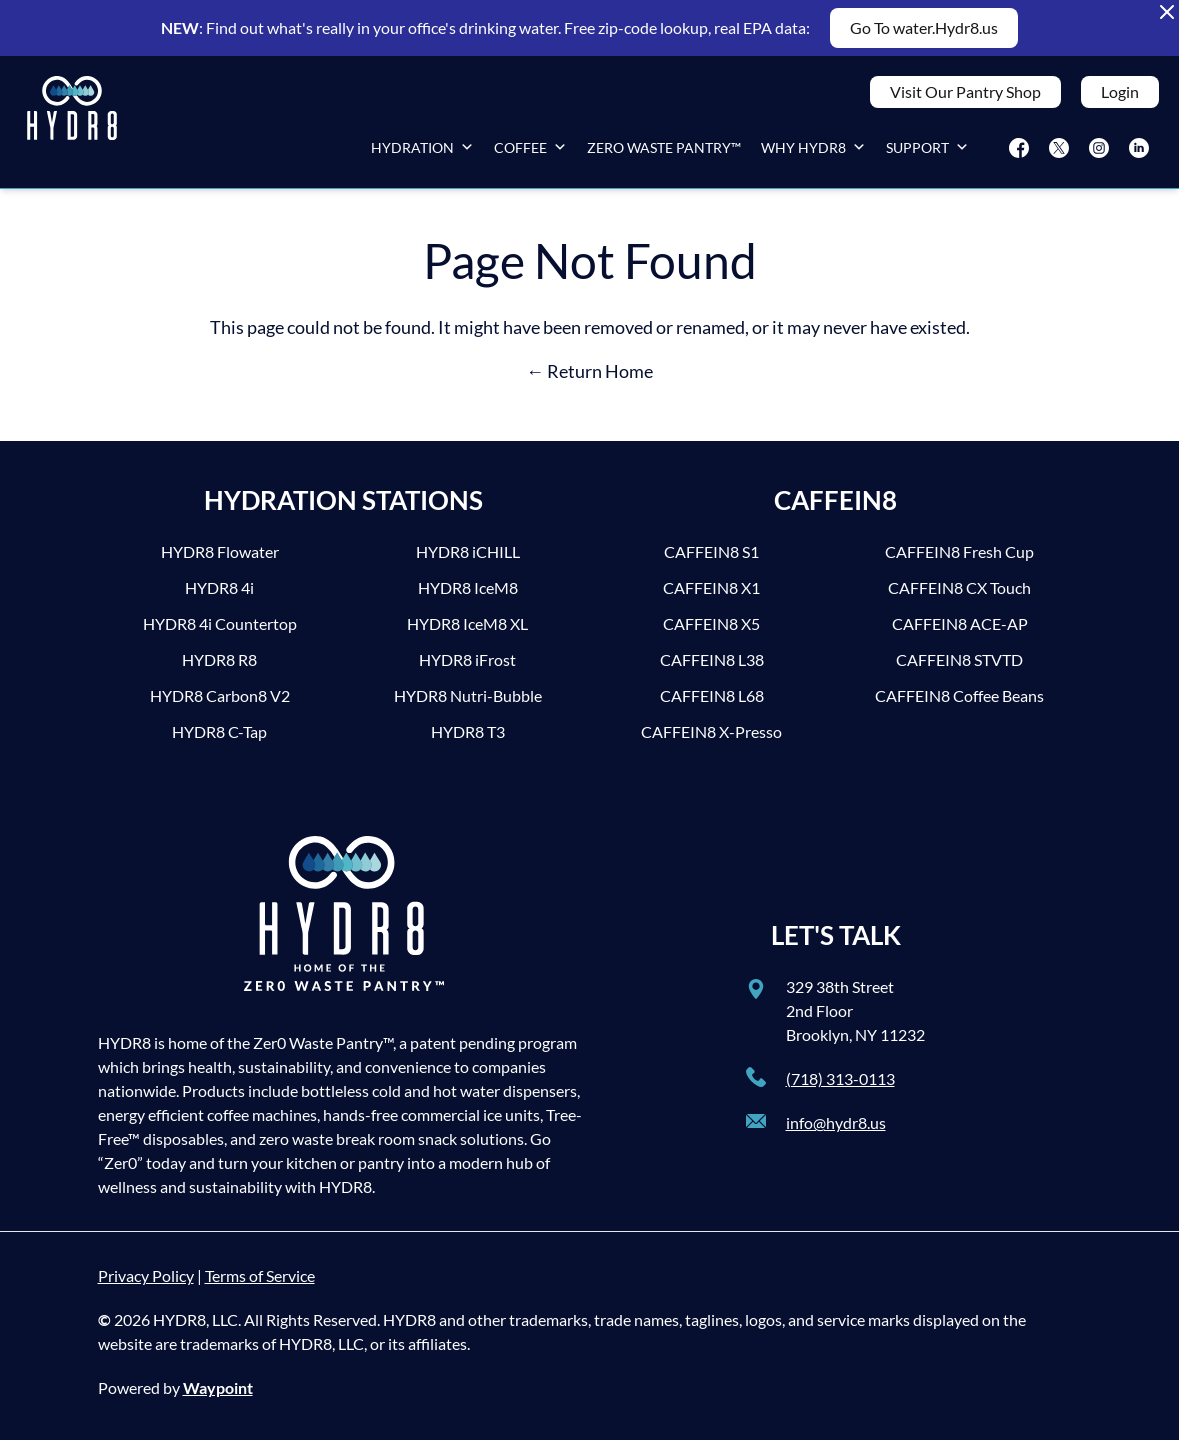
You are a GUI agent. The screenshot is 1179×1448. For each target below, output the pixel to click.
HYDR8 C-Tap (219, 739)
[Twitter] (1059, 152)
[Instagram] (1099, 152)
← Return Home (589, 379)
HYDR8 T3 (468, 739)
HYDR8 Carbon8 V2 (220, 703)
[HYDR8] (72, 126)
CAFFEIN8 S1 (711, 559)
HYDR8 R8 (219, 667)
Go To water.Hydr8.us (924, 27)
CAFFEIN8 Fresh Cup (959, 559)
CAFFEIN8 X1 (711, 595)
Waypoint (218, 1395)
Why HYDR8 (813, 152)
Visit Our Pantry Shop (965, 95)
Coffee (530, 152)
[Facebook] (1019, 152)
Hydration (422, 152)
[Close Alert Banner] (1167, 12)
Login (1120, 95)
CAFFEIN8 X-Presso (711, 739)
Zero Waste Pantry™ (664, 151)
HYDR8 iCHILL (468, 559)
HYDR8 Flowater (220, 559)
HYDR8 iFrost (467, 667)
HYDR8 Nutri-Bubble (468, 703)
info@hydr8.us (836, 1130)
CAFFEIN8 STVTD (959, 667)
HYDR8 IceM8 (468, 595)
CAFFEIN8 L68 (712, 703)
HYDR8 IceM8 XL (467, 631)
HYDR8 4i (219, 595)
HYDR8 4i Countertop (220, 631)
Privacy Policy (146, 1283)
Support (927, 152)
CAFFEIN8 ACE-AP (960, 631)
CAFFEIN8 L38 (712, 667)
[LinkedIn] (1139, 152)
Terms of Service (260, 1283)
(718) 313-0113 (840, 1086)
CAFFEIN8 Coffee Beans (959, 703)
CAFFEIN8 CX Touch (959, 595)
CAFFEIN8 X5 (711, 631)
